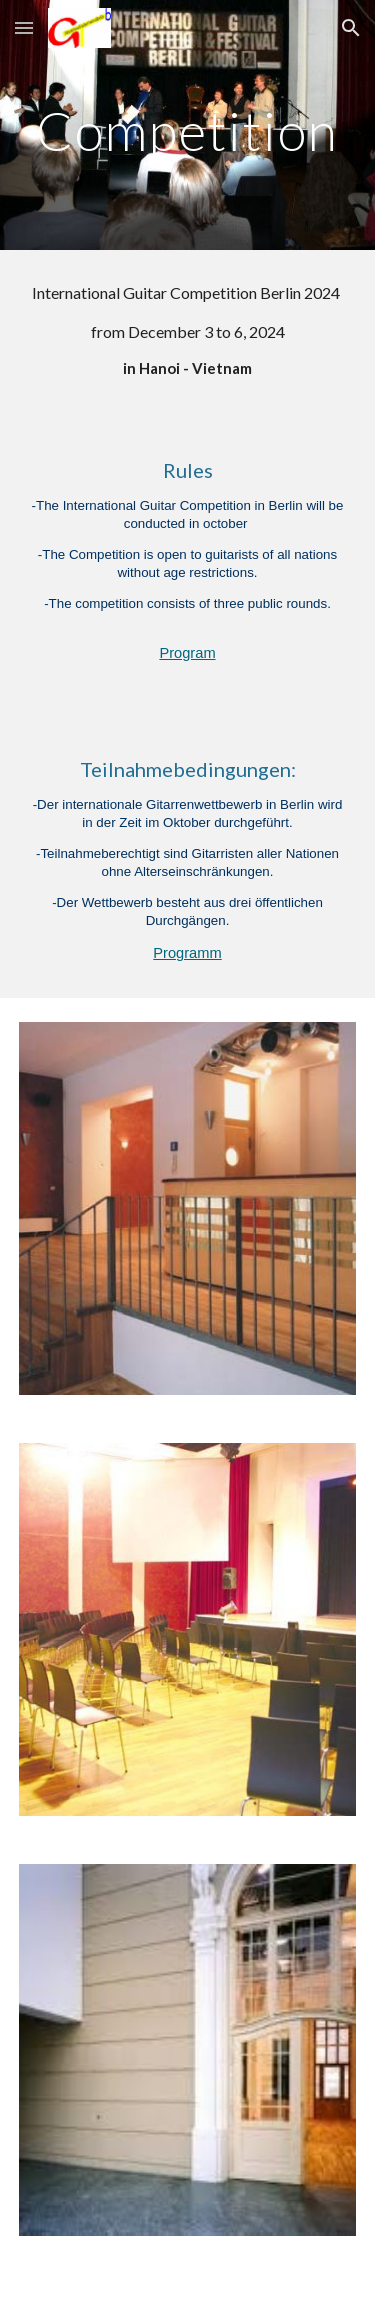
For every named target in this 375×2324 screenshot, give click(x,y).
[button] (24, 27)
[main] (188, 139)
